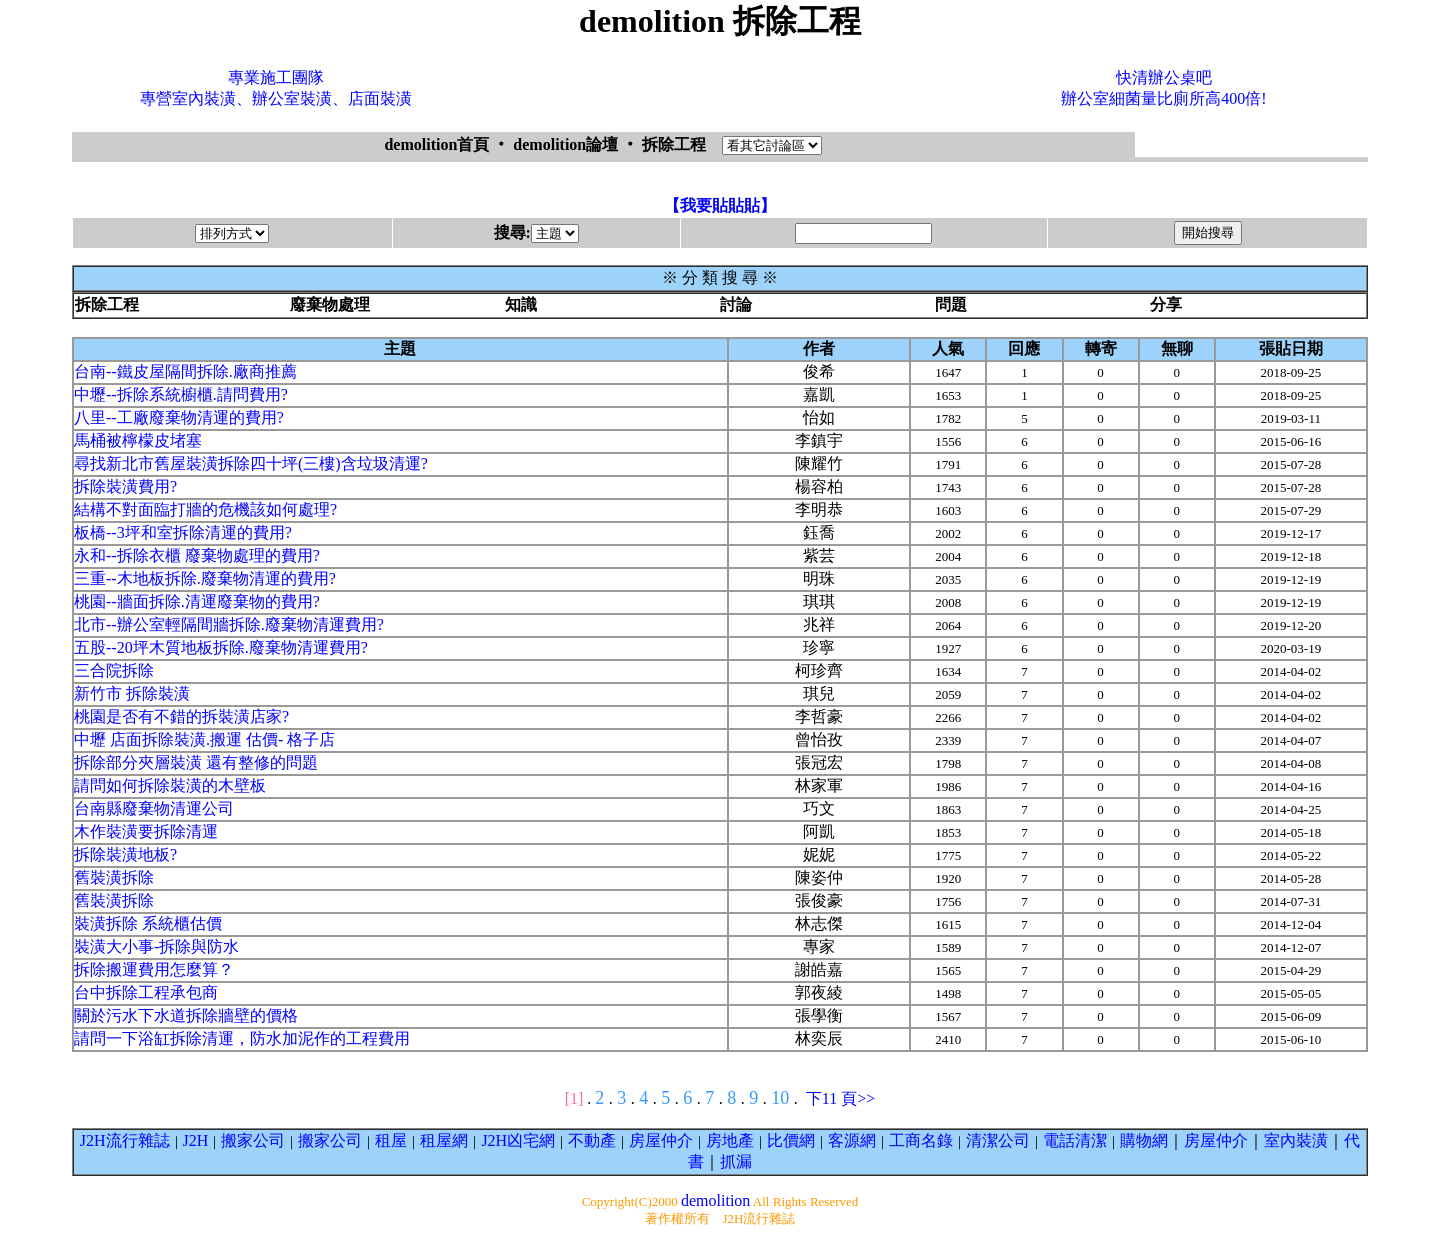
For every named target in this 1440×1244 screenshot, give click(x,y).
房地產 (730, 1140)
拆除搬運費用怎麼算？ (154, 969)
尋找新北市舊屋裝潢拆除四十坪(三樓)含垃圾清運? (251, 463)
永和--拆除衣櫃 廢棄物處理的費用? (197, 555)
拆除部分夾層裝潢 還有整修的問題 (196, 762)
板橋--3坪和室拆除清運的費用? (183, 532)
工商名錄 (921, 1140)
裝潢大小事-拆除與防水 (156, 946)
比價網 (791, 1140)
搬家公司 (253, 1140)
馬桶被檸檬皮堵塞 (138, 440)
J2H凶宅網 (518, 1140)
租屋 (391, 1140)
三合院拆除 (114, 670)
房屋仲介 (661, 1140)
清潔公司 (998, 1140)
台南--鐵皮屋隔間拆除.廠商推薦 (185, 371)
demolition (715, 1200)
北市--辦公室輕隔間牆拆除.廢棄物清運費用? (229, 624)
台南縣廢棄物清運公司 (154, 808)
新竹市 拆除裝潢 (132, 693)
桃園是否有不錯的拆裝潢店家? (181, 716)
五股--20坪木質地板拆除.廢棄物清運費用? (221, 647)
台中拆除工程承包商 (146, 992)
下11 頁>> (840, 1098)
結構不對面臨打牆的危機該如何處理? (205, 509)
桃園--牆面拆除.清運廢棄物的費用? (197, 601)
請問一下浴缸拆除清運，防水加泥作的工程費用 (242, 1038)
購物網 (1144, 1140)
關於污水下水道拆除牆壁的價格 (186, 1015)
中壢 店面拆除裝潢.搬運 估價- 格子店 (204, 739)
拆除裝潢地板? (125, 854)
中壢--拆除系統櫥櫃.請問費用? (181, 394)
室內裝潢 (1296, 1140)
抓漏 (736, 1161)
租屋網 (444, 1140)
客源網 (852, 1140)
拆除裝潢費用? (125, 486)
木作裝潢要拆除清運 (146, 831)
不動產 (592, 1140)
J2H (196, 1140)
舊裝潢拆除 (114, 877)
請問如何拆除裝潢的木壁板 (170, 785)
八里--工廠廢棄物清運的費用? (179, 417)
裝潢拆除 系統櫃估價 (148, 923)
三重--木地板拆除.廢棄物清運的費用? (205, 578)
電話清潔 (1075, 1140)
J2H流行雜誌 (125, 1140)
